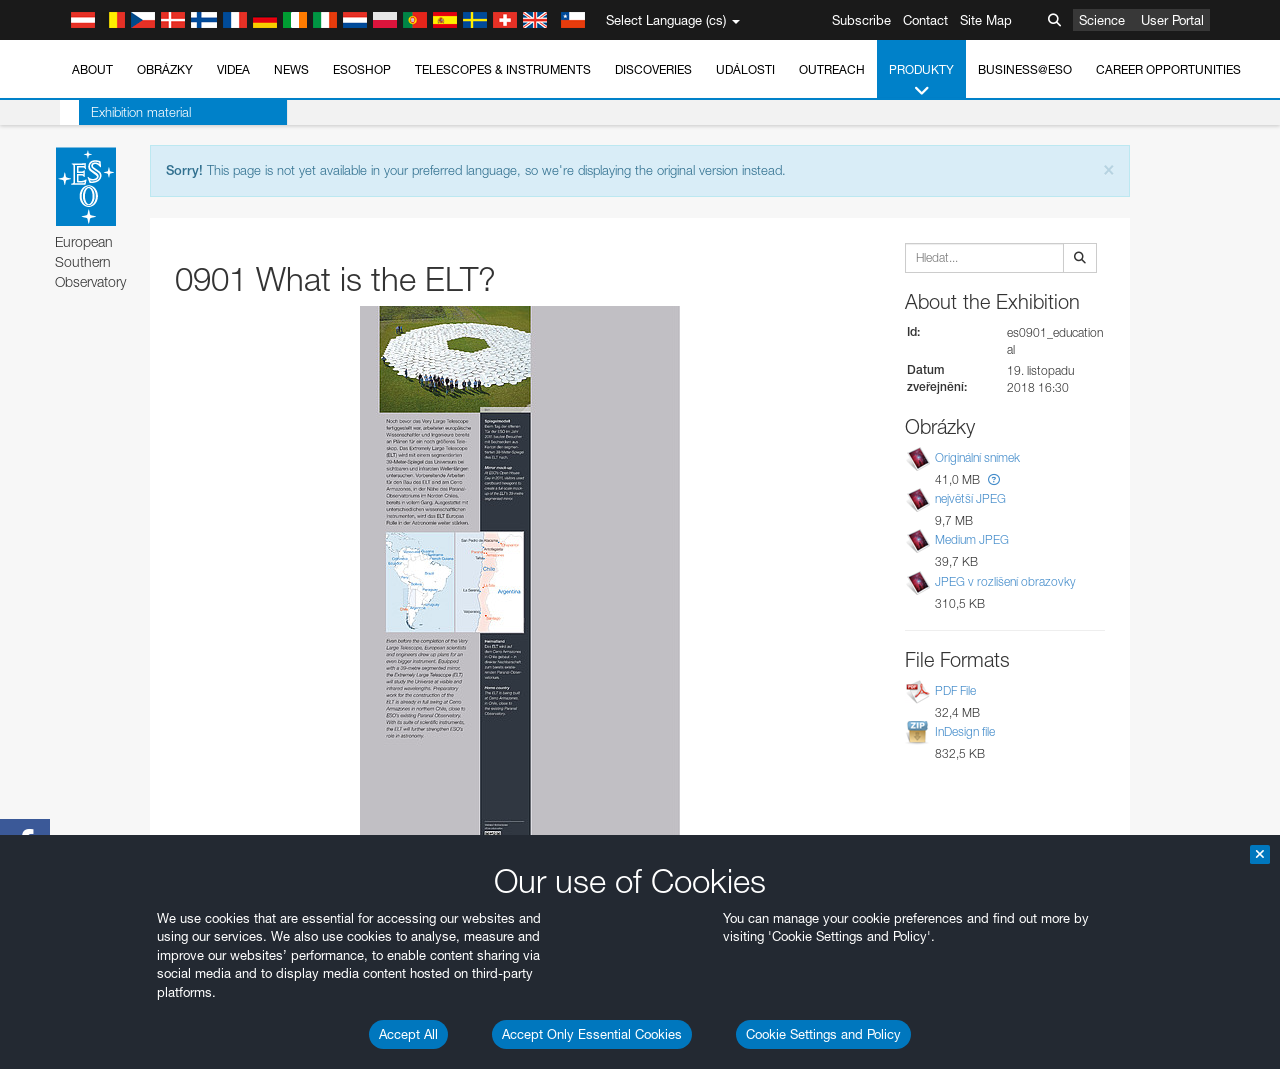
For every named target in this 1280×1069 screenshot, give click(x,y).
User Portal (1172, 20)
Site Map (986, 20)
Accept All (408, 1034)
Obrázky (165, 69)
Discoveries (653, 69)
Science (1102, 20)
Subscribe (861, 20)
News (291, 69)
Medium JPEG (972, 540)
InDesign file (965, 731)
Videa (233, 69)
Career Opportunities (1168, 69)
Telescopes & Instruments (503, 69)
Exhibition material (122, 112)
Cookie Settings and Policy (823, 1034)
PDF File (955, 690)
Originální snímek (977, 457)
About (92, 69)
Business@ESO (1025, 69)
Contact (925, 20)
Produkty (921, 81)
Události (745, 69)
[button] (994, 479)
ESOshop (362, 69)
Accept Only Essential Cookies (592, 1034)
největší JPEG (970, 498)
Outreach (832, 69)
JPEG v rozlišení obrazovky (1005, 581)
